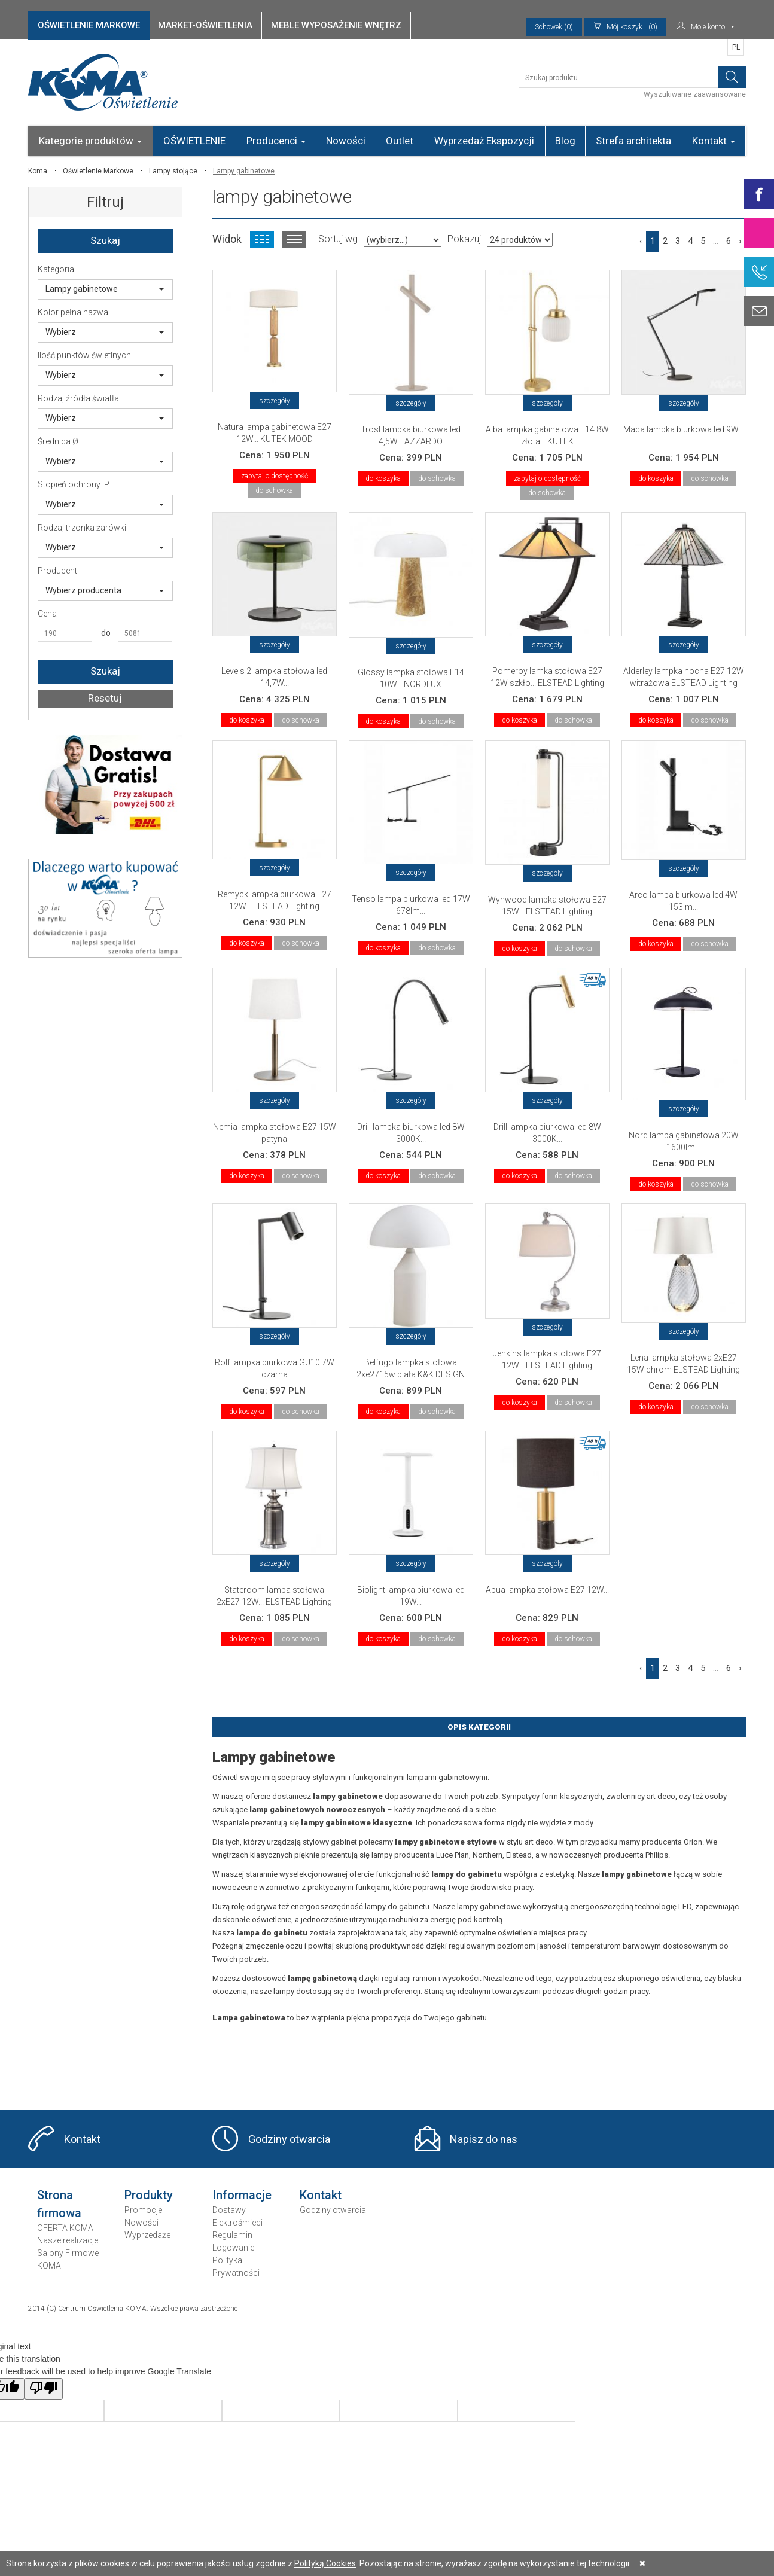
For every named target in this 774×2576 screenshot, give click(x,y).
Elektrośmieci (237, 2222)
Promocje (143, 2210)
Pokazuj (464, 239)
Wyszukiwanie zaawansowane (695, 94)
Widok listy (294, 239)
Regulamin (232, 2235)
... (715, 241)
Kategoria (56, 269)
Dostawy (229, 2210)
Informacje (242, 2195)
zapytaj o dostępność (274, 476)
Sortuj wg (338, 239)
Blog (565, 141)
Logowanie (233, 2247)
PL (736, 47)
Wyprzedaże (147, 2235)
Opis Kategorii (479, 1727)
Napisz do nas (483, 2139)
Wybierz (104, 332)
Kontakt (713, 141)
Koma (37, 171)
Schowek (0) (554, 27)
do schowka (274, 490)
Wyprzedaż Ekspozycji (484, 141)
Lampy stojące (173, 171)
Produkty (148, 2195)
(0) (625, 27)
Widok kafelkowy (262, 239)
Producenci (276, 141)
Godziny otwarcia (289, 2139)
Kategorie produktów (90, 141)
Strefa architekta (633, 141)
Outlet (399, 141)
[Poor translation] (44, 2389)
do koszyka (383, 478)
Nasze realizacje (67, 2240)
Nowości (345, 141)
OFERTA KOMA (65, 2228)
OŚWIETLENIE (194, 141)
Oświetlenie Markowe (98, 171)
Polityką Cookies (325, 2563)
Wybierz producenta (104, 590)
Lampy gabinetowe (104, 289)
